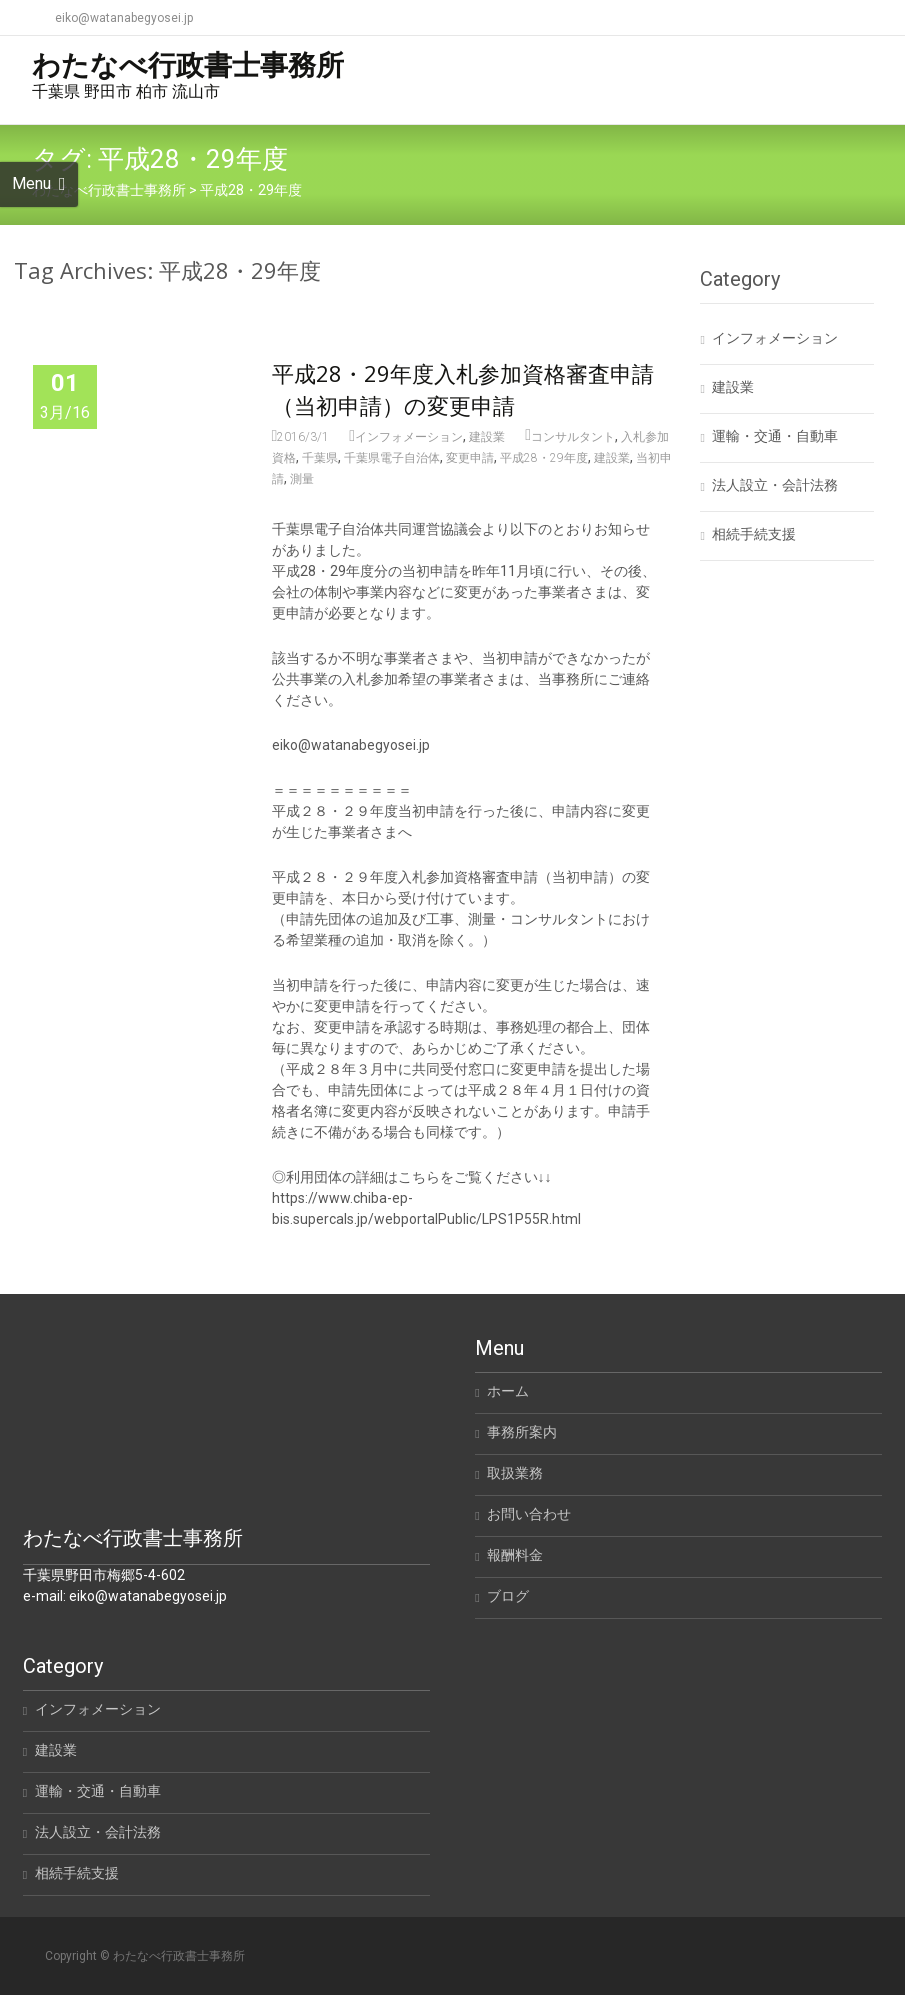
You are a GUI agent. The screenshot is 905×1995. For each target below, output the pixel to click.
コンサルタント (573, 437)
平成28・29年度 (544, 458)
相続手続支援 (754, 534)
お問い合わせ (529, 1514)
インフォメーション (409, 437)
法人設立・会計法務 (775, 485)
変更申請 (470, 458)
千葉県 (320, 458)
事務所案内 (522, 1432)
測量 (302, 479)
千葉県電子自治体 (392, 458)
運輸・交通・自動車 (775, 436)
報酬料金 (515, 1555)
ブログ (508, 1596)
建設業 (487, 437)
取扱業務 (515, 1473)
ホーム (508, 1391)
